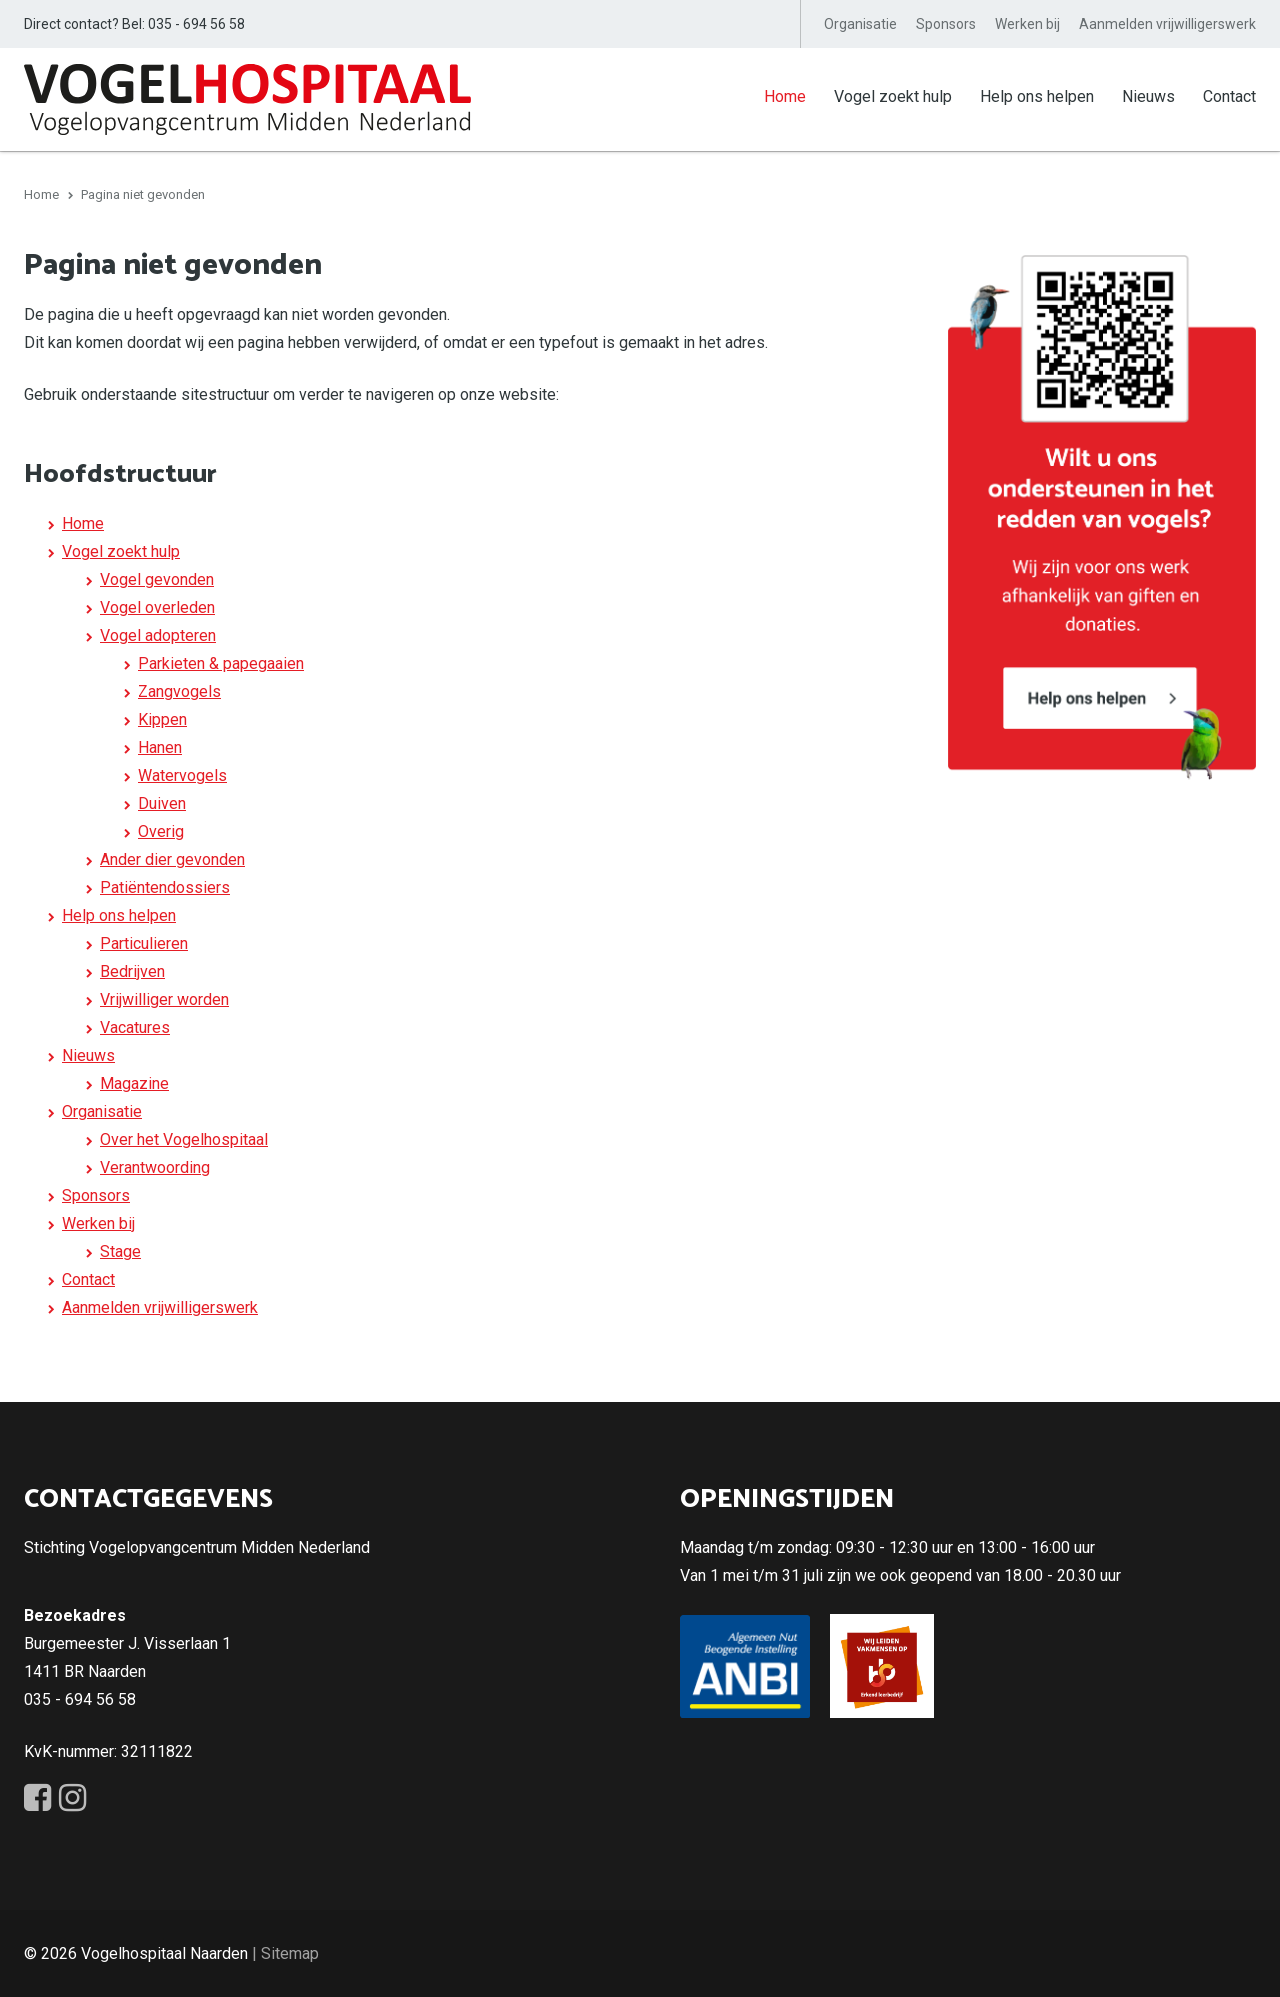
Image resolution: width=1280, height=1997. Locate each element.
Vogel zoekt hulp (893, 96)
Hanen (160, 746)
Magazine (134, 1082)
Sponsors (946, 24)
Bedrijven (132, 970)
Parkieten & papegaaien (221, 662)
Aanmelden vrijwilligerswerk (1167, 24)
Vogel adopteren (158, 634)
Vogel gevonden (157, 578)
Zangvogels (179, 690)
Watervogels (182, 774)
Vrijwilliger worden (164, 998)
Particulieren (144, 942)
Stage (120, 1250)
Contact (1229, 96)
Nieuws (1148, 96)
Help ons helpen (1037, 96)
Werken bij (1027, 24)
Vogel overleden (157, 606)
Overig (161, 830)
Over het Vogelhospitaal (184, 1138)
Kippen (162, 718)
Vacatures (135, 1026)
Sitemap (290, 1952)
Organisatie (860, 24)
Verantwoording (155, 1166)
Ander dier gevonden (172, 858)
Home (785, 96)
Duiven (162, 802)
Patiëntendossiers (165, 886)
